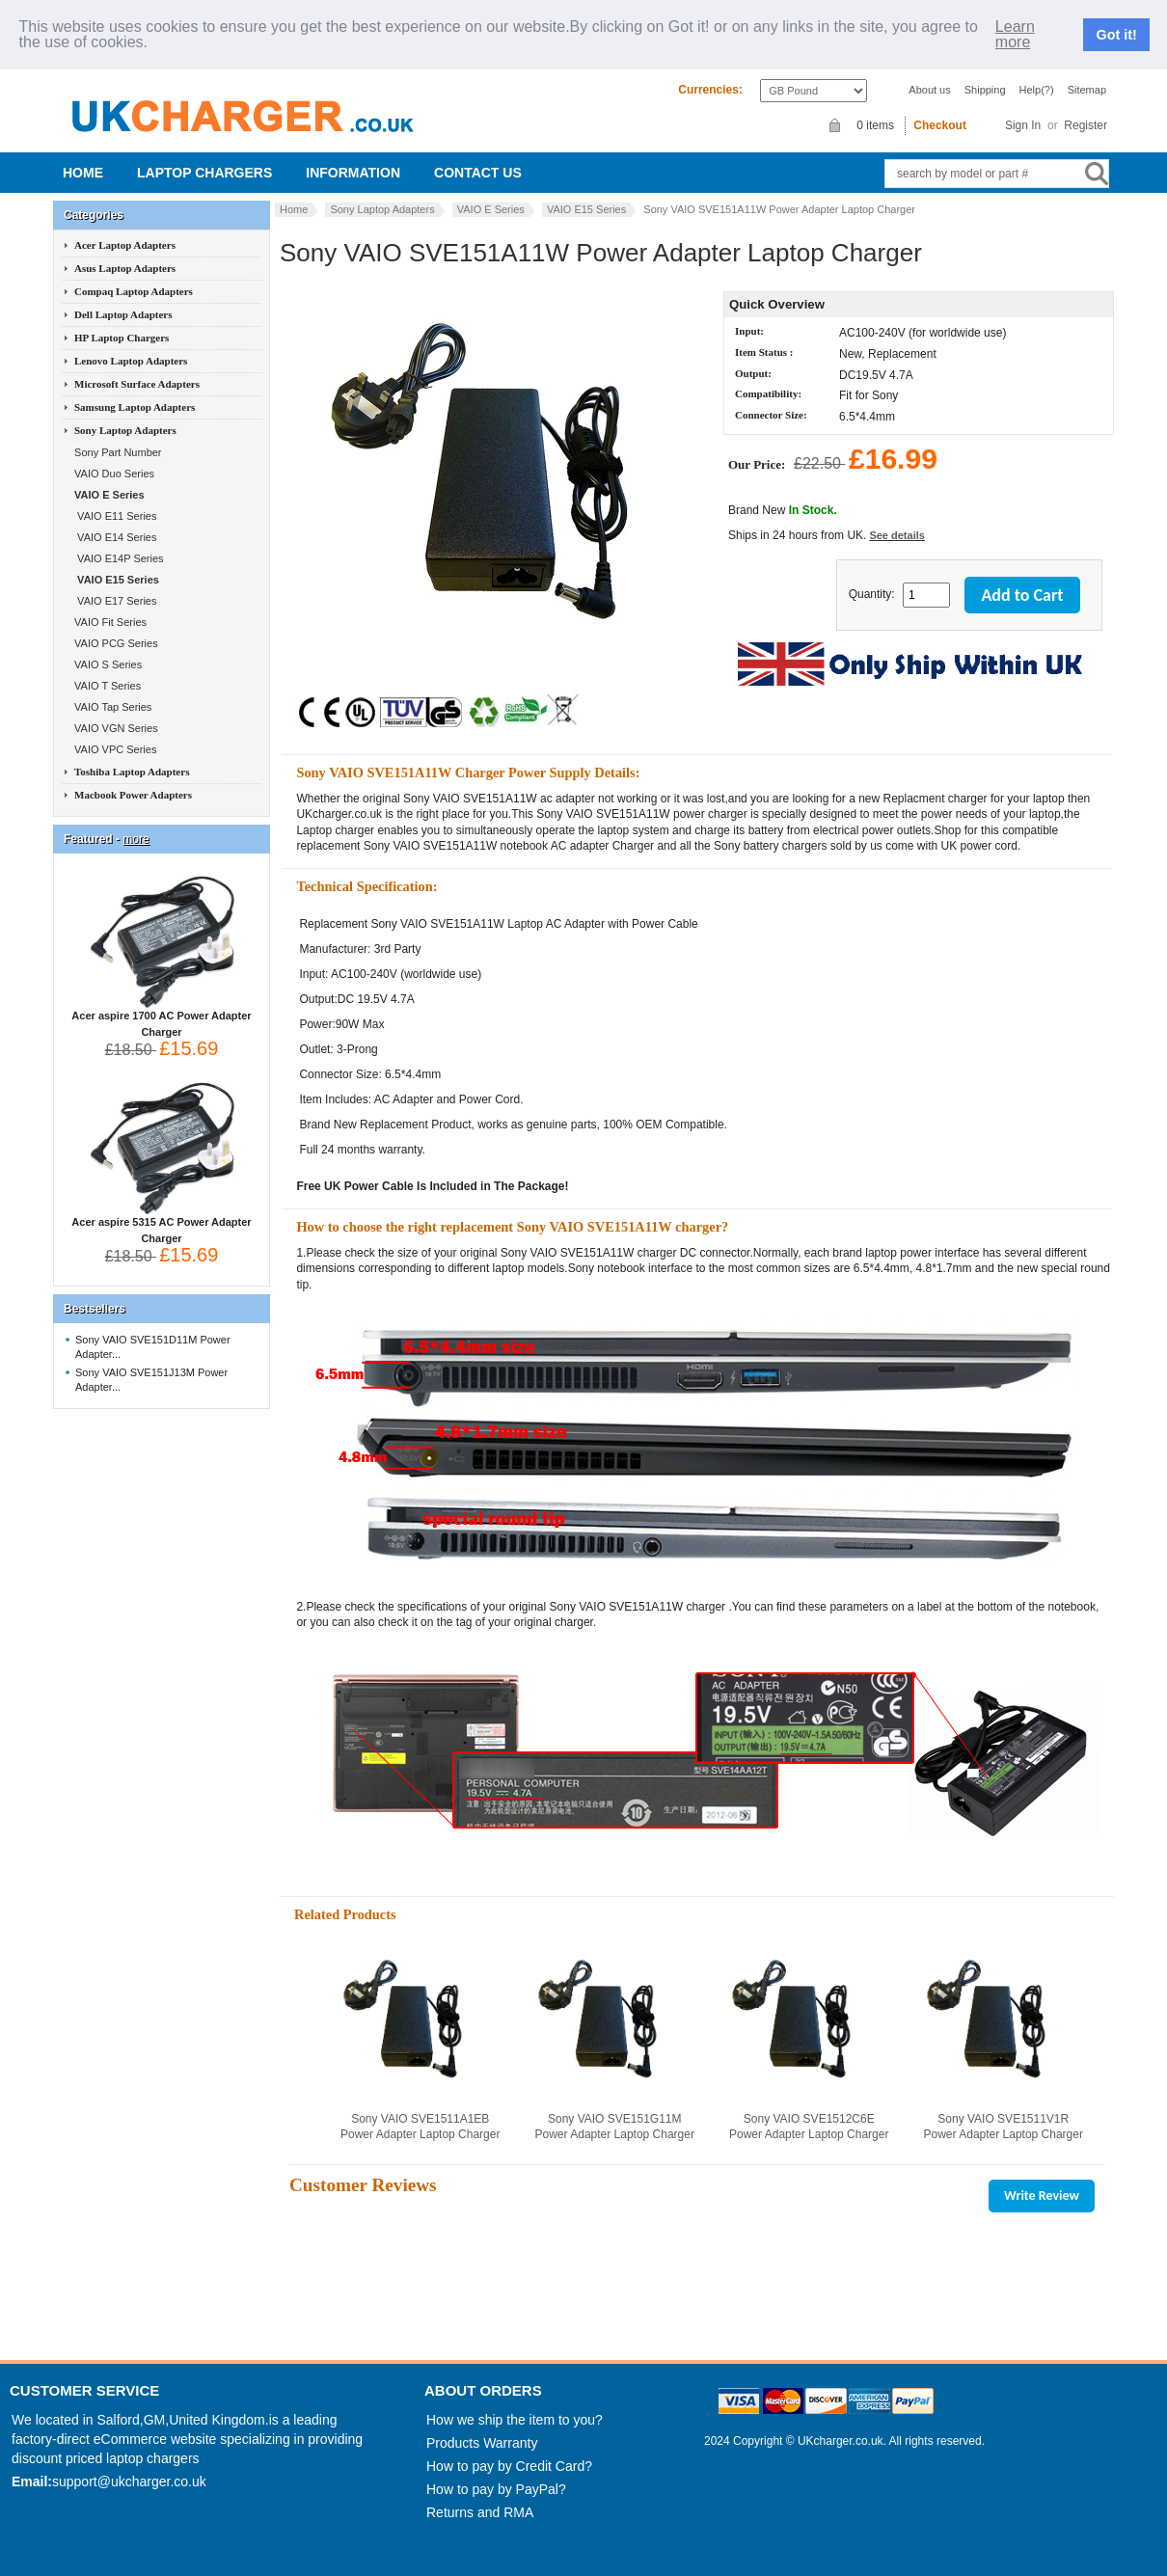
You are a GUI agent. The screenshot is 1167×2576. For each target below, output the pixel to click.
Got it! (1117, 34)
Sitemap (1087, 89)
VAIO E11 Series (113, 516)
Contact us (478, 172)
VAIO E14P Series (117, 558)
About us (929, 89)
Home (83, 172)
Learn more (1015, 34)
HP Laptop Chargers (121, 337)
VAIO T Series (106, 685)
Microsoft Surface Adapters (137, 384)
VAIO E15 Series (586, 209)
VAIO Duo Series (112, 473)
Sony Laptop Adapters (382, 209)
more (135, 839)
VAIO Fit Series (109, 622)
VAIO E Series (491, 209)
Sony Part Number (116, 452)
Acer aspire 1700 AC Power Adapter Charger (161, 1018)
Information (353, 172)
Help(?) (1036, 89)
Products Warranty (481, 2443)
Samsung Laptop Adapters (134, 407)
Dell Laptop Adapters (123, 314)
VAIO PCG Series (114, 643)
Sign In (1023, 125)
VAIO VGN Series (114, 728)
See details (896, 535)
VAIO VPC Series (113, 749)
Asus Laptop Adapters (125, 268)
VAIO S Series (106, 664)
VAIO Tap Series (111, 707)
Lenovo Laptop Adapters (130, 360)
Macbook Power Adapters (133, 794)
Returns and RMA (479, 2512)
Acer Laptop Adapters (125, 245)
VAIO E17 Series (113, 601)
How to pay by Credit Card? (509, 2466)
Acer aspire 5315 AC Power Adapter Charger (161, 1224)
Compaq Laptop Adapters (133, 291)
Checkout (939, 125)
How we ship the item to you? (514, 2419)
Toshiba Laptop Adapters (131, 771)
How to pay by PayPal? (496, 2489)
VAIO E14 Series (113, 537)
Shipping (985, 89)
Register (1085, 125)
